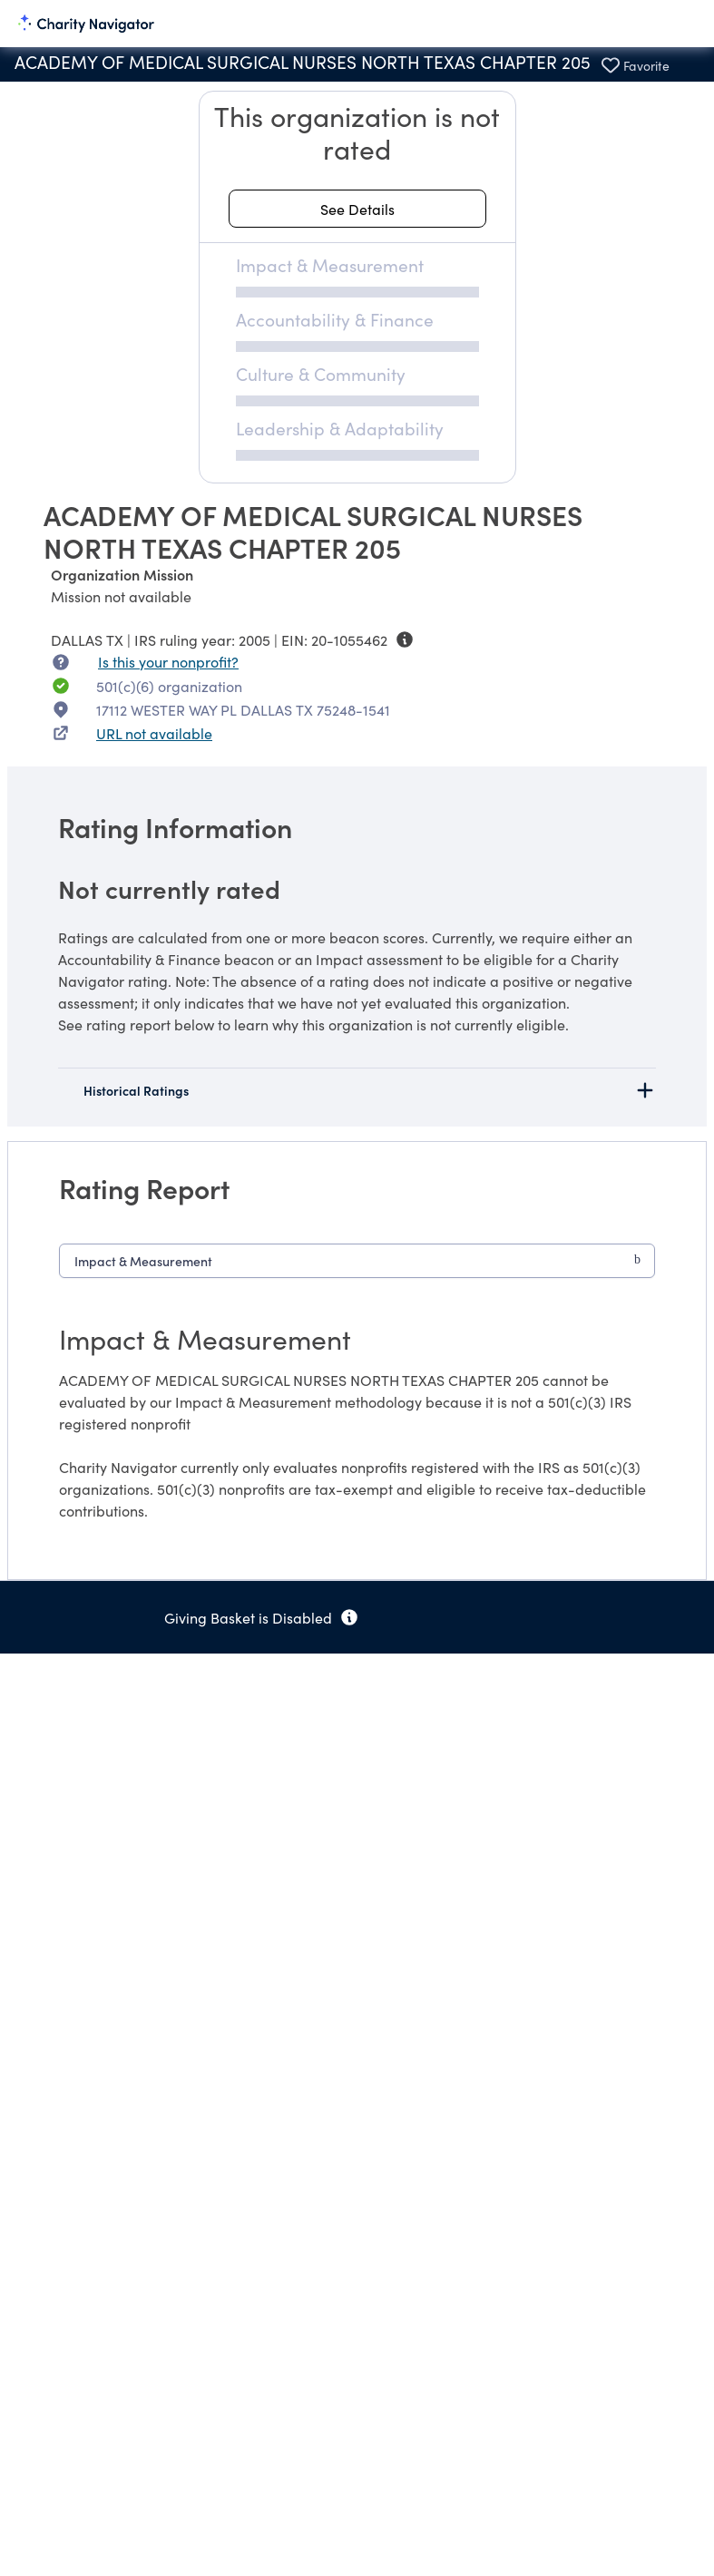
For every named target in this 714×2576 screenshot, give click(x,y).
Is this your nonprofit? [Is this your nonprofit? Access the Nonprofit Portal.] (168, 661)
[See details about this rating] (357, 209)
